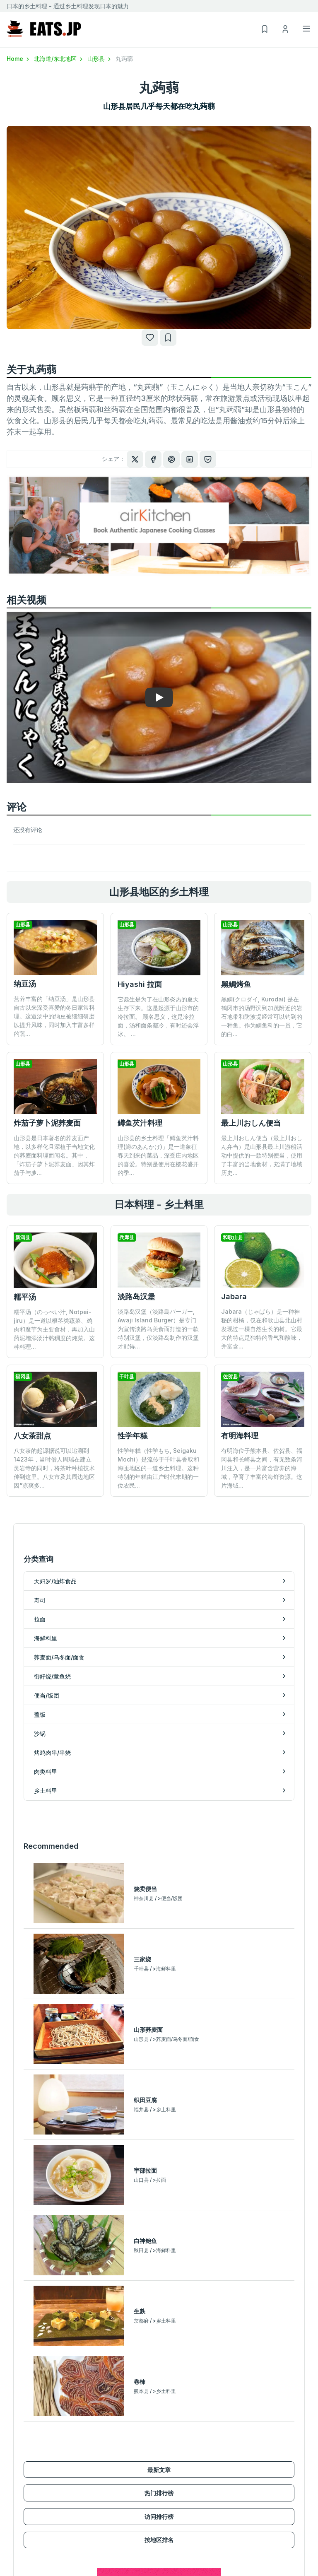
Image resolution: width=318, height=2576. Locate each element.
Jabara (234, 1296)
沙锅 (165, 2439)
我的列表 (170, 2564)
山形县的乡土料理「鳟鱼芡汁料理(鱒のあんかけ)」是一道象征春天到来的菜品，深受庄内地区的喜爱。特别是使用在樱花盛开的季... (158, 1155)
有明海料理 (239, 1380)
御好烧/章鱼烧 (25, 2487)
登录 (165, 2552)
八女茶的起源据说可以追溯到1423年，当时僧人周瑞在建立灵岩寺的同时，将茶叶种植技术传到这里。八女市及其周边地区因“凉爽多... (54, 1468)
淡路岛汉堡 (136, 1296)
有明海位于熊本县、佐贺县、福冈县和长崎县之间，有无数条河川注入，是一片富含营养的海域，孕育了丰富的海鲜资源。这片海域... (261, 1413)
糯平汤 (25, 1297)
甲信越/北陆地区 (28, 2564)
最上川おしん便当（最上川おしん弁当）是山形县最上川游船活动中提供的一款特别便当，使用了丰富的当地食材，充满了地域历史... (261, 1155)
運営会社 (246, 2540)
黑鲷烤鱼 (236, 984)
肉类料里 (170, 2463)
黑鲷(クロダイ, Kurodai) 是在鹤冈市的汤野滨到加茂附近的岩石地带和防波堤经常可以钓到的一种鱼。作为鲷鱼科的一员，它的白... (261, 1016)
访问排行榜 (159, 2178)
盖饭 (165, 2427)
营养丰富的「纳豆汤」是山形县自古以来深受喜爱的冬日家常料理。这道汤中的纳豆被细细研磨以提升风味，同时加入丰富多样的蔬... (54, 1016)
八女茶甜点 (32, 1435)
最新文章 (159, 2131)
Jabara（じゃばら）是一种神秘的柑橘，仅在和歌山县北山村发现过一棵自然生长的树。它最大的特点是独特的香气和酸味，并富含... (261, 1329)
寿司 (12, 2439)
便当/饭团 (19, 2499)
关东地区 (18, 2552)
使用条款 (246, 2552)
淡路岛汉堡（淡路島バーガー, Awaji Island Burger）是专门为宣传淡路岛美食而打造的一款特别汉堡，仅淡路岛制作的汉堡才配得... (158, 1329)
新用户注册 (173, 2540)
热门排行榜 (159, 2155)
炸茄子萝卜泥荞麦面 (47, 1123)
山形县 (99, 58)
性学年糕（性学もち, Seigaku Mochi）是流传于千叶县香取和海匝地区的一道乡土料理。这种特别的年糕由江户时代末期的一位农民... (158, 1413)
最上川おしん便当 (251, 1123)
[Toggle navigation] (306, 29)
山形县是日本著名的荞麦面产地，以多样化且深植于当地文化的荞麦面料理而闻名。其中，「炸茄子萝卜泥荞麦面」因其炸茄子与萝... (54, 1155)
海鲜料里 (18, 2463)
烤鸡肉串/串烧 (177, 2451)
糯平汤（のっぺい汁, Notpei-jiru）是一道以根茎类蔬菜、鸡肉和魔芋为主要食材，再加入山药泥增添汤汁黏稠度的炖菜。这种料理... (54, 1329)
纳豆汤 (25, 983)
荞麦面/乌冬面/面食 (32, 2475)
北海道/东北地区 (59, 58)
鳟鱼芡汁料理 (140, 1123)
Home (19, 58)
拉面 (12, 2451)
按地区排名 (159, 2202)
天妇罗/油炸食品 (28, 2427)
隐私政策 (246, 2564)
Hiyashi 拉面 (140, 984)
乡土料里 (170, 2475)
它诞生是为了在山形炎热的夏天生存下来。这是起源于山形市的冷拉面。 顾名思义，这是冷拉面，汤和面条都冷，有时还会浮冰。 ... (158, 1016)
